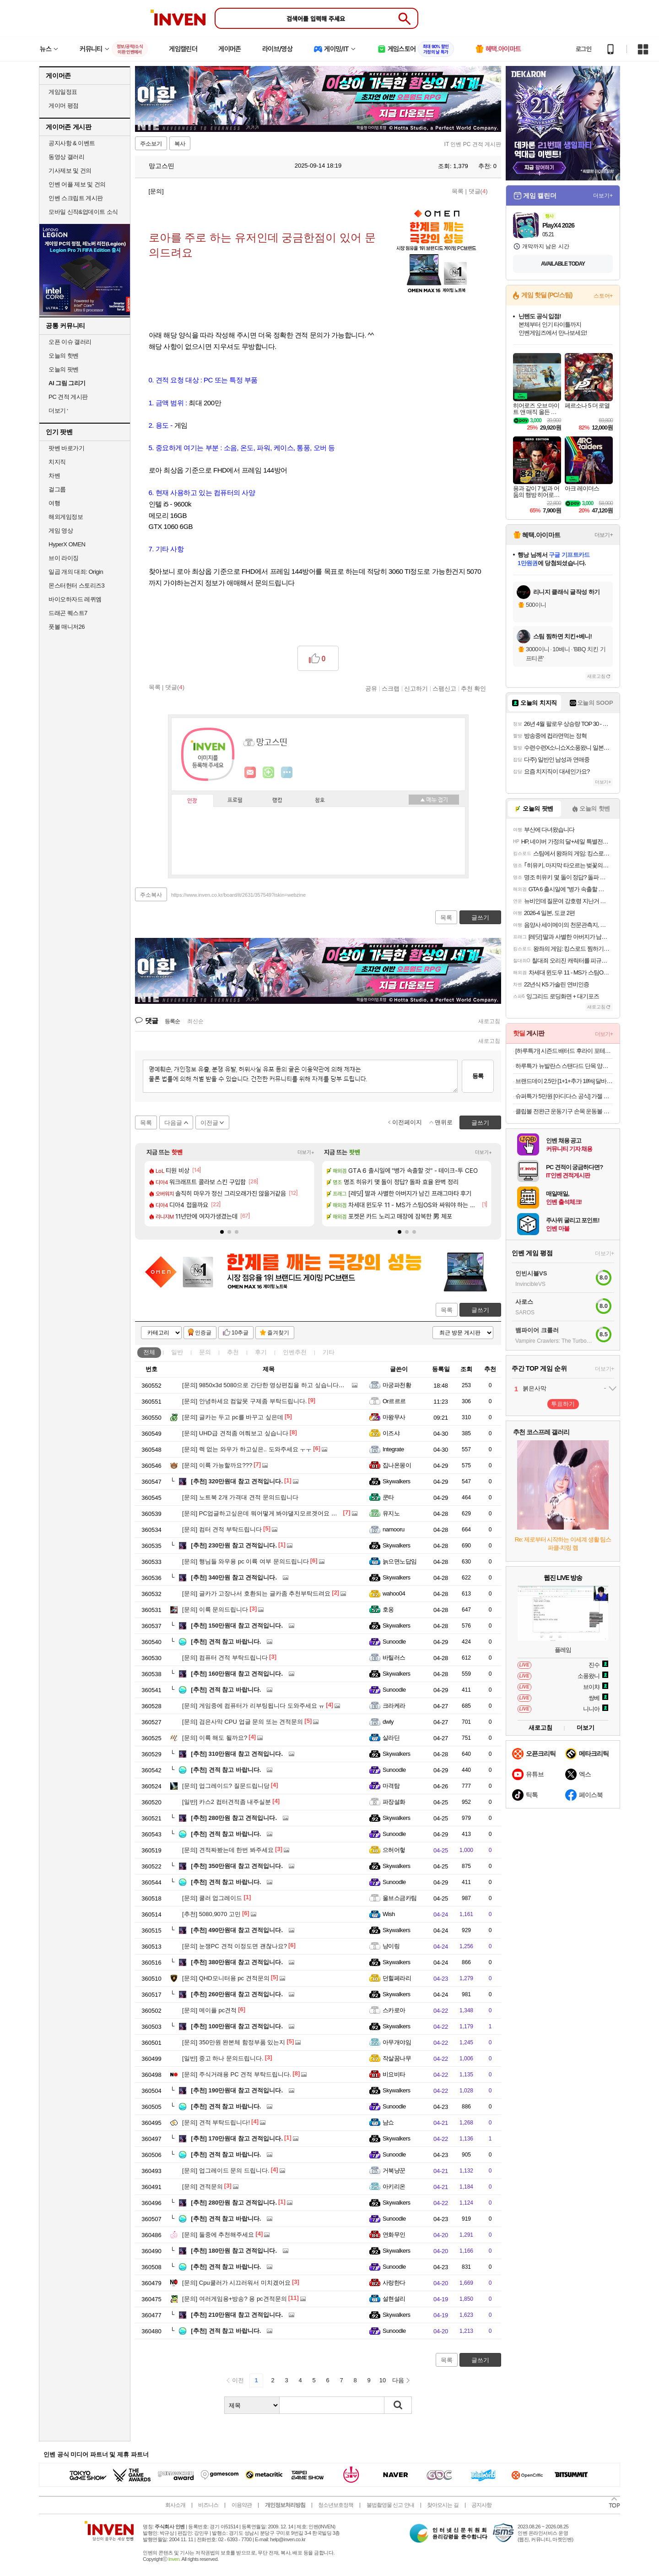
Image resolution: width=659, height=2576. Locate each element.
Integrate (393, 1449)
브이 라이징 (64, 558)
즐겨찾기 (278, 1332)
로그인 (583, 49)
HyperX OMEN (67, 544)
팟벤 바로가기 (66, 448)
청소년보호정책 (335, 2505)
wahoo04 (394, 1593)
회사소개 (175, 2505)
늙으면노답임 (400, 1561)
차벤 (54, 476)
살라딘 (391, 1737)
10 (382, 2380)
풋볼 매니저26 (67, 627)
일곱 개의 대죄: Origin (76, 572)
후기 (261, 1352)
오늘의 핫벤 (64, 356)
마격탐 (391, 1785)
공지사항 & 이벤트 (72, 143)
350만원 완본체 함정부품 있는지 (233, 2042)
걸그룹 (57, 489)
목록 (458, 191)
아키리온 (394, 2186)
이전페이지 (407, 1122)
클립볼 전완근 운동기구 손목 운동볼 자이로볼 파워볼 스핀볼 (564, 1111)
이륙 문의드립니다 (215, 1609)
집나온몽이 (397, 1465)
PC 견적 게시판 (68, 397)
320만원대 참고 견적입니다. (237, 1481)
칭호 (320, 800)
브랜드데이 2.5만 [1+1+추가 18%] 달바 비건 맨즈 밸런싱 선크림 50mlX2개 (564, 1081)
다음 (398, 2380)
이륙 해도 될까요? (214, 1737)
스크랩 (391, 688)
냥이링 (391, 1946)
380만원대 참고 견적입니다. (237, 1962)
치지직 (57, 462)
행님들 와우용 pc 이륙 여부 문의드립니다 (245, 1561)
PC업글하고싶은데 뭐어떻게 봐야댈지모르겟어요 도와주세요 (271, 1513)
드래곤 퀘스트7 (68, 613)
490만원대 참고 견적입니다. (237, 1930)
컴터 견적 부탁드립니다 (222, 1529)
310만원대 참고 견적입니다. (237, 1753)
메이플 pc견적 (209, 2010)
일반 (177, 1352)
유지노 (391, 1513)
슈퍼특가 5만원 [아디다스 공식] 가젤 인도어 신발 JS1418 (564, 1096)
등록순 (172, 1021)
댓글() (478, 191)
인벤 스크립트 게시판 (76, 198)
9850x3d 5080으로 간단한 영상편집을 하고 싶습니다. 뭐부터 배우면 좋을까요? (295, 1385)
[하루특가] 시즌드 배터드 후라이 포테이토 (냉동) (564, 1050)
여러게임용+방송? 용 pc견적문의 (234, 2298)
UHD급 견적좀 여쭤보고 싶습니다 (235, 1433)
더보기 (287, 772)
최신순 (195, 1021)
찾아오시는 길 (442, 2505)
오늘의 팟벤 (64, 369)
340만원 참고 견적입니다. (234, 1577)
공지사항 (481, 2505)
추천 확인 (473, 688)
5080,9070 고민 (211, 1914)
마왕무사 (394, 1417)
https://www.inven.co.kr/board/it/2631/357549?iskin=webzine (238, 895)
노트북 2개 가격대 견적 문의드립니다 (240, 1497)
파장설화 (394, 1801)
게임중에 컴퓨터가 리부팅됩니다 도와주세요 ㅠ (253, 1705)
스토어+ (603, 296)
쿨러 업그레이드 (212, 1898)
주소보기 (151, 144)
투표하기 (563, 1403)
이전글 (209, 1122)
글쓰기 (480, 1310)
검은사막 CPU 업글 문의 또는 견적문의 (242, 1721)
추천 (233, 1352)
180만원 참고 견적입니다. (234, 2250)
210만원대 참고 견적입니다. (237, 2314)
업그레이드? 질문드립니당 (226, 1785)
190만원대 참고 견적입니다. (237, 2090)
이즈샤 (391, 1433)
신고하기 (416, 688)
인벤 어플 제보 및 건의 (77, 184)
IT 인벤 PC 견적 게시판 (472, 144)
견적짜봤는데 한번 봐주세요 (228, 1849)
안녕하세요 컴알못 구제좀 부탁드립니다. (244, 1401)
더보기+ (305, 1152)
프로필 (235, 800)
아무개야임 (397, 2042)
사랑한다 (394, 2282)
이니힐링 (268, 772)
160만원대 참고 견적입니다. (237, 1673)
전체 (149, 1352)
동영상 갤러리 (66, 157)
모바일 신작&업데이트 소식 (83, 212)
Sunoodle (394, 1641)
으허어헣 (394, 1849)
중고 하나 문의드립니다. (223, 2058)
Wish (389, 1914)
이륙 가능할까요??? (217, 1465)
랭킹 (277, 800)
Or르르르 (394, 1401)
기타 (329, 1352)
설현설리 (394, 2298)
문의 (205, 1352)
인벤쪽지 (250, 772)
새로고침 (489, 1021)
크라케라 (394, 1705)
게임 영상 (61, 531)
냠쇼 (388, 2122)
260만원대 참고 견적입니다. (237, 1994)
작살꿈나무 (397, 2058)
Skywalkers (397, 1481)
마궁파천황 (397, 1385)
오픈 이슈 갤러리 (70, 342)
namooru (394, 1529)
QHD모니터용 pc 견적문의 (226, 1978)
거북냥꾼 (394, 2170)
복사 (179, 144)
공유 (371, 688)
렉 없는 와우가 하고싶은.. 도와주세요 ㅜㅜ (247, 1449)
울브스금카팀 (400, 1898)
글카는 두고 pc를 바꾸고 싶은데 (232, 1417)
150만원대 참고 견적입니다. (237, 1625)
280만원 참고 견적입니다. (234, 1817)
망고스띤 (157, 165)
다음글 (173, 1122)
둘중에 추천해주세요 (218, 2234)
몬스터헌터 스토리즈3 (76, 585)
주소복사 (151, 895)
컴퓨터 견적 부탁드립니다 (225, 1657)
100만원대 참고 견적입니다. (237, 2026)
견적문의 (202, 2186)
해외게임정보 (66, 517)
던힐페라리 (397, 1978)
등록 (477, 1076)
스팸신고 (444, 688)
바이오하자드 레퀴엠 (75, 599)
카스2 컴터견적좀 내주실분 (226, 1801)
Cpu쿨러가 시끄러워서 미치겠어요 (236, 2282)
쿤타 (388, 1497)
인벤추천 (295, 1352)
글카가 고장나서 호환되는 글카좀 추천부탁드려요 (256, 1593)
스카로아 (394, 2010)
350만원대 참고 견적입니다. (237, 1866)
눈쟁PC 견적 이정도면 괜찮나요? (234, 1946)
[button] (222, 1232)
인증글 (203, 1332)
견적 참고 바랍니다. (226, 1641)
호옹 (388, 1609)
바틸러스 (394, 1657)
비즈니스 (208, 2505)
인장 (192, 801)
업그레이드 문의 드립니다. (226, 2170)
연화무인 (394, 2234)
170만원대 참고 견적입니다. (237, 2138)
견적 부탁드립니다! (216, 2122)
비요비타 (394, 2074)
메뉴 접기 (434, 800)
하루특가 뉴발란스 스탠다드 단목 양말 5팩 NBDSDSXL (564, 1065)
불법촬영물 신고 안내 (390, 2505)
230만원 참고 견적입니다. (234, 1545)
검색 (398, 2405)
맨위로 (444, 1122)
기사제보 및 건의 (70, 171)
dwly (388, 1721)
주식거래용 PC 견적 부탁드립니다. (236, 2074)
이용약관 (242, 2505)
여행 (54, 503)
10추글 (240, 1332)
